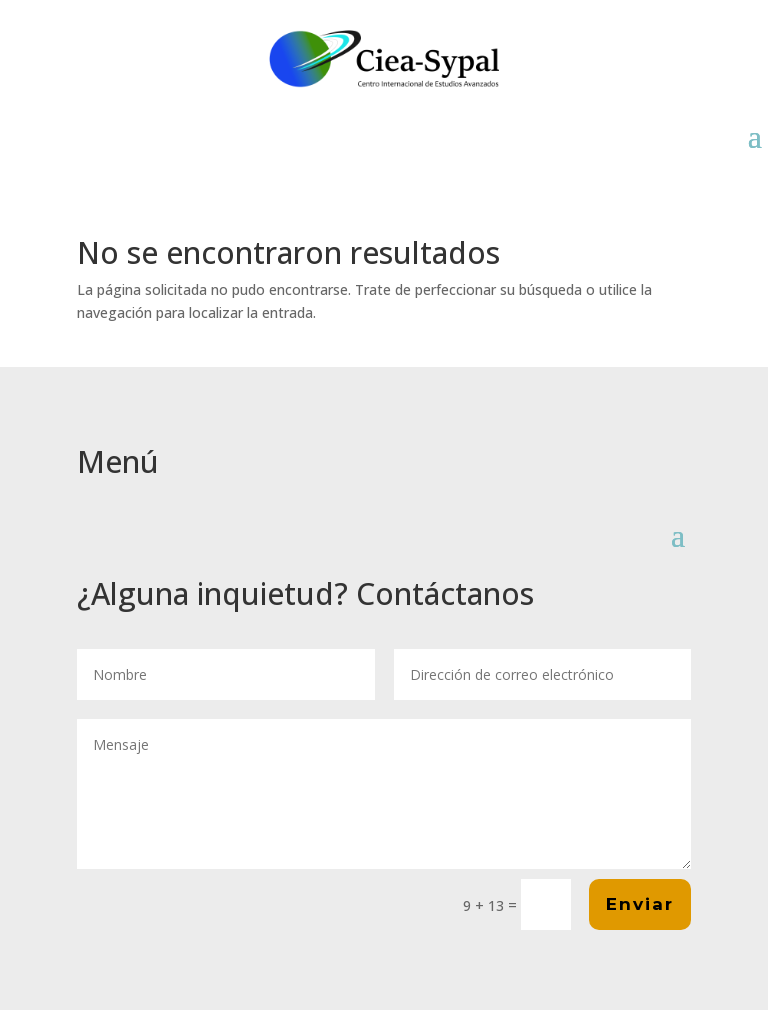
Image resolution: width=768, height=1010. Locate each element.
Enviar (640, 904)
